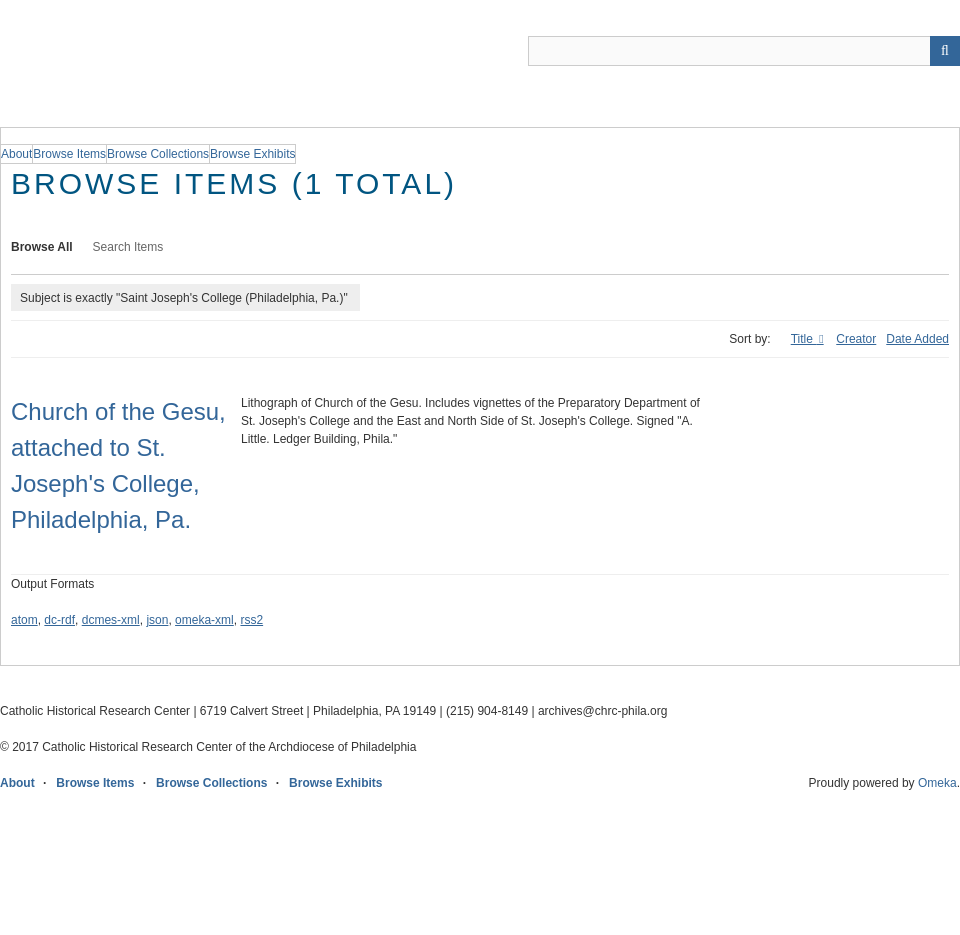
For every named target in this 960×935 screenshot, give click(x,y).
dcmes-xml (111, 620)
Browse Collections (211, 783)
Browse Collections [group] (158, 154)
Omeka (937, 783)
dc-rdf (59, 620)
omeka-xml (204, 620)
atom (24, 620)
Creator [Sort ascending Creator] (856, 339)
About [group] (16, 154)
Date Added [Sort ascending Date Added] (917, 339)
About (17, 783)
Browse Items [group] (69, 154)
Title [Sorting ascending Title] (804, 339)
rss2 (251, 620)
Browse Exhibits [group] (252, 154)
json (157, 620)
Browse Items (95, 783)
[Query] (744, 51)
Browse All (42, 247)
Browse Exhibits (335, 783)
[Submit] (945, 51)
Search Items (128, 247)
